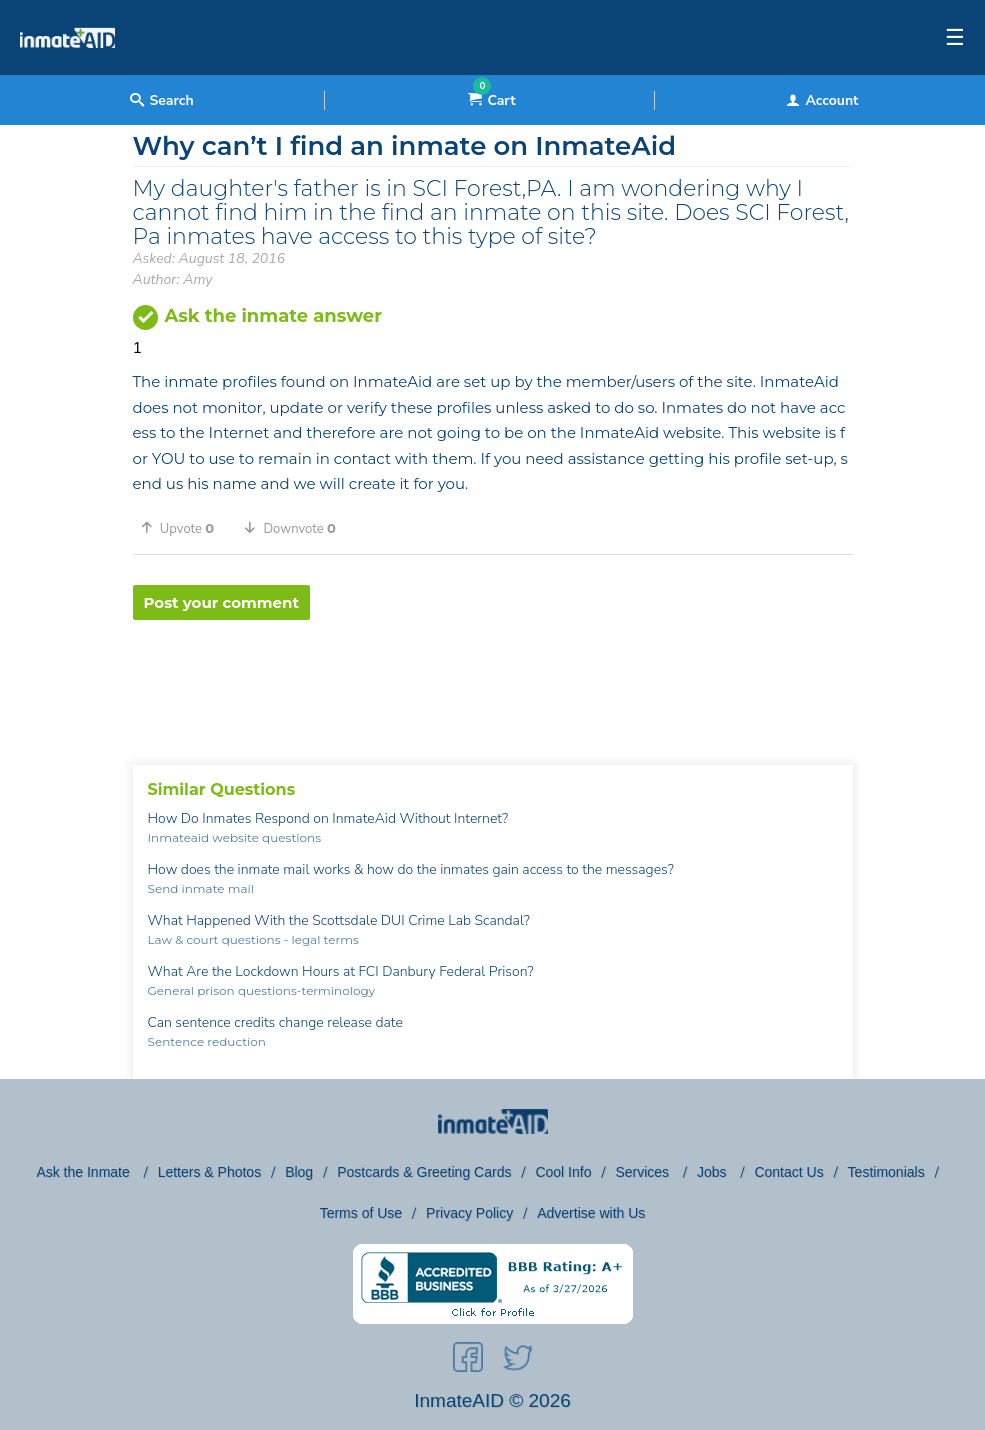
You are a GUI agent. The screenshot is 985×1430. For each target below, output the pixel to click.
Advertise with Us (591, 1213)
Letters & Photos (210, 1172)
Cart (491, 100)
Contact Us (788, 1172)
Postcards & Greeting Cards (424, 1172)
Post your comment (221, 602)
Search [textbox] (161, 100)
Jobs (713, 1172)
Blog (299, 1172)
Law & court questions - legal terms (253, 939)
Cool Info (563, 1172)
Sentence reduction (207, 1041)
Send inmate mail (201, 888)
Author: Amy (173, 279)
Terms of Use (361, 1213)
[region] (493, 685)
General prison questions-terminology (262, 990)
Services (644, 1172)
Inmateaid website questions (235, 837)
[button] (185, 528)
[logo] (67, 70)
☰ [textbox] (955, 38)
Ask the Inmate (84, 1172)
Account (822, 100)
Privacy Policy (469, 1213)
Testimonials (886, 1172)
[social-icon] (468, 1361)
